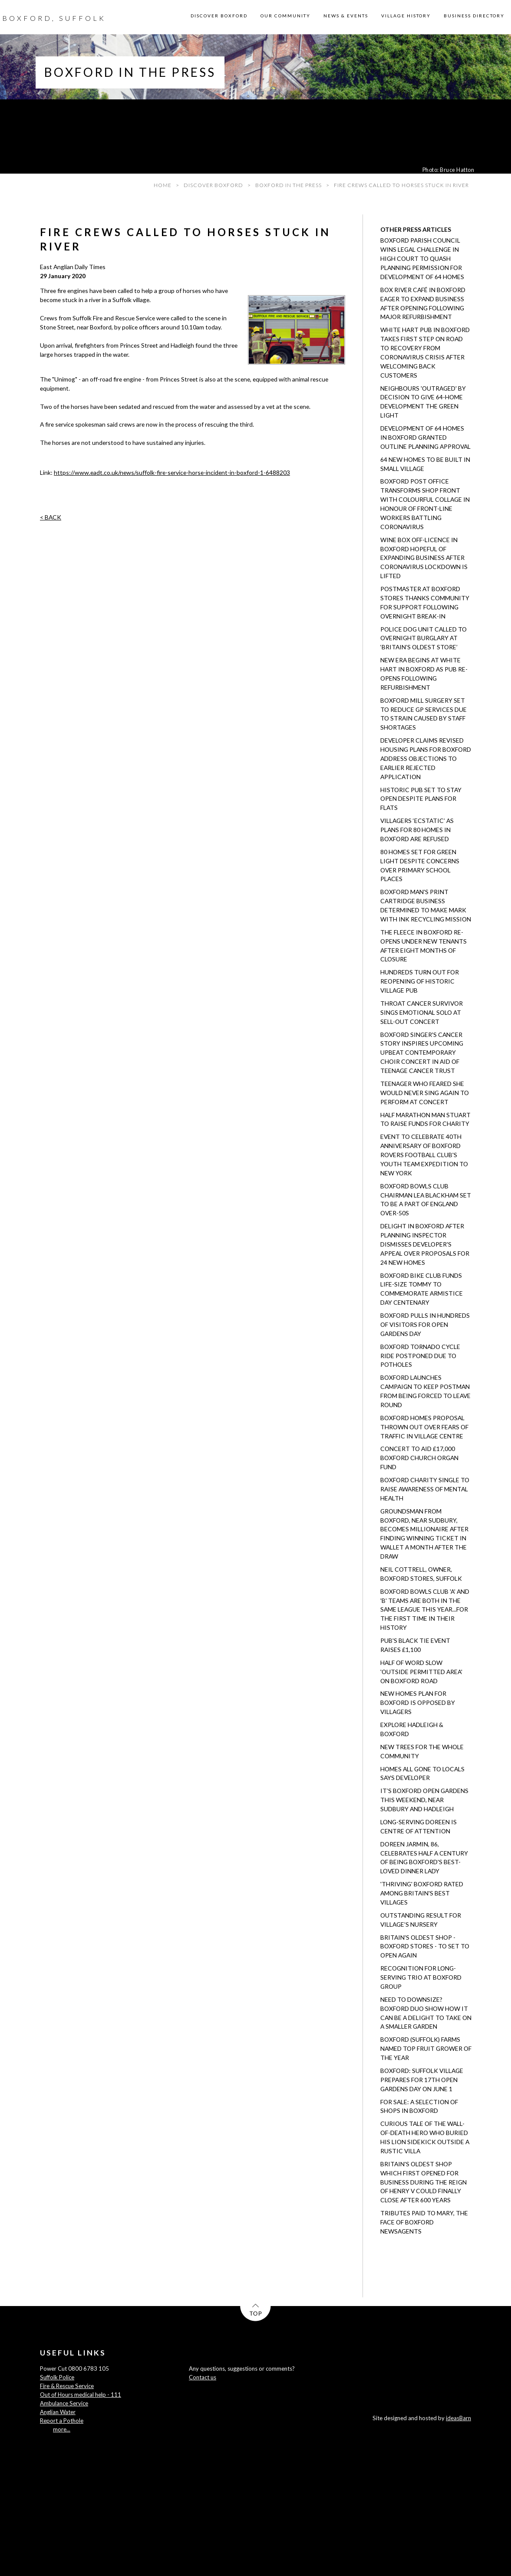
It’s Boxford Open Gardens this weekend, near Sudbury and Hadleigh (424, 1800)
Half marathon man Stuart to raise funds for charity (425, 1119)
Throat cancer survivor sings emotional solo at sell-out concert (421, 1012)
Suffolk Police (57, 2377)
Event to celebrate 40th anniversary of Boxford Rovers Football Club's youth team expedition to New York (424, 1155)
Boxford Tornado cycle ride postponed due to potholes (420, 1356)
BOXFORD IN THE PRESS (288, 185)
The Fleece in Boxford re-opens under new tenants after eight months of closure (423, 945)
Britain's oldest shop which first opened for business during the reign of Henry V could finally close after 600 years (423, 2182)
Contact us (202, 2377)
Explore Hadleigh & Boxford (411, 1729)
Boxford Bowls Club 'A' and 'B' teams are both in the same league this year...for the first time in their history (424, 1610)
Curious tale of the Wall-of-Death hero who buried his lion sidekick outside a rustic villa (424, 2137)
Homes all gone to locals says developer (422, 1773)
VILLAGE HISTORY (406, 15)
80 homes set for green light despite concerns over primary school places (419, 865)
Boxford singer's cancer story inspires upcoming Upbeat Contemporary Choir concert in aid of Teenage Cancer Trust (421, 1053)
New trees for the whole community (422, 1751)
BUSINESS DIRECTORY (474, 15)
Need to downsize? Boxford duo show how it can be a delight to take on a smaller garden (425, 2013)
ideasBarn (458, 2418)
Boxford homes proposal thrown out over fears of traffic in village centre (424, 1427)
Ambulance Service (64, 2403)
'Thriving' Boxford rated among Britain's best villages (421, 1893)
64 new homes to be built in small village (425, 464)
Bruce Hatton (457, 169)
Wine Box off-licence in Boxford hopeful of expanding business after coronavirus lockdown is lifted (424, 558)
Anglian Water (58, 2411)
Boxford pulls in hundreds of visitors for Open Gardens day (425, 1324)
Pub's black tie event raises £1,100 (415, 1645)
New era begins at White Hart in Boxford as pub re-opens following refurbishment (424, 673)
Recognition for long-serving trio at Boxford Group (421, 1977)
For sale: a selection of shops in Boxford (419, 2106)
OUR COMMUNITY (285, 15)
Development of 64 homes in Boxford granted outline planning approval (425, 437)
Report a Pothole (61, 2420)
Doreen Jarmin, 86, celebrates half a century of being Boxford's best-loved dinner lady (424, 1857)
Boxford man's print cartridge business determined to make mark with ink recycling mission (425, 905)
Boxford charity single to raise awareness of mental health (424, 1489)
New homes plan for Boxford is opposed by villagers (417, 1702)
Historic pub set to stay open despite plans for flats (421, 799)
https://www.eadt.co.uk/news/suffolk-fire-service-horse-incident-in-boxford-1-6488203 (172, 472)
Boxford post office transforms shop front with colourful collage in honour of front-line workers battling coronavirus (425, 503)
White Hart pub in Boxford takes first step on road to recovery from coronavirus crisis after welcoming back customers (425, 352)
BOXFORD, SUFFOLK (54, 18)
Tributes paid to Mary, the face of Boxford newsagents (424, 2222)
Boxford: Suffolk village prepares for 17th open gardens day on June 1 (421, 2079)
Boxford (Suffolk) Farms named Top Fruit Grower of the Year (425, 2048)
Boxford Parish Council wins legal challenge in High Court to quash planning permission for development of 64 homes (422, 258)
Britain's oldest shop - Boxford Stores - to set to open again (424, 1946)
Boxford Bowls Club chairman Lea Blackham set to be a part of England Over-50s (425, 1199)
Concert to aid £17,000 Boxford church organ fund (419, 1458)
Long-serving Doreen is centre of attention (418, 1826)
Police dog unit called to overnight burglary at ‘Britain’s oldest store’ (423, 638)
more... (61, 2429)
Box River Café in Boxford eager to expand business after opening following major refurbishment (422, 303)
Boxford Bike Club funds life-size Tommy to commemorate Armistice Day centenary (421, 1289)
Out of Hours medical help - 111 (80, 2394)
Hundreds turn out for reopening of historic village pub (419, 981)
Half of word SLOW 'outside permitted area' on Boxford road (421, 1671)
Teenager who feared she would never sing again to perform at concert (424, 1092)
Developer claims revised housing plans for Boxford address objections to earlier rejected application (425, 758)
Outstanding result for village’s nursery (420, 1919)
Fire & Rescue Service (67, 2385)
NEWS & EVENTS (345, 15)
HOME (162, 185)
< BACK (50, 517)
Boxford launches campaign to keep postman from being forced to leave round (425, 1391)
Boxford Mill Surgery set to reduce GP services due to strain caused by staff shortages (423, 714)
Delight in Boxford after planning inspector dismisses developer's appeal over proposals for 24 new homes (424, 1244)
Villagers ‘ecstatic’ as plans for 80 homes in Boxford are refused (417, 829)
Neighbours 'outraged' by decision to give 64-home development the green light (423, 402)
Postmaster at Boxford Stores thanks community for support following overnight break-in (424, 602)
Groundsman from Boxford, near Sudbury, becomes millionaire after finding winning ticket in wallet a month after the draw (424, 1533)
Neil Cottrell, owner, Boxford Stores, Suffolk (421, 1574)
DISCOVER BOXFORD (219, 15)
